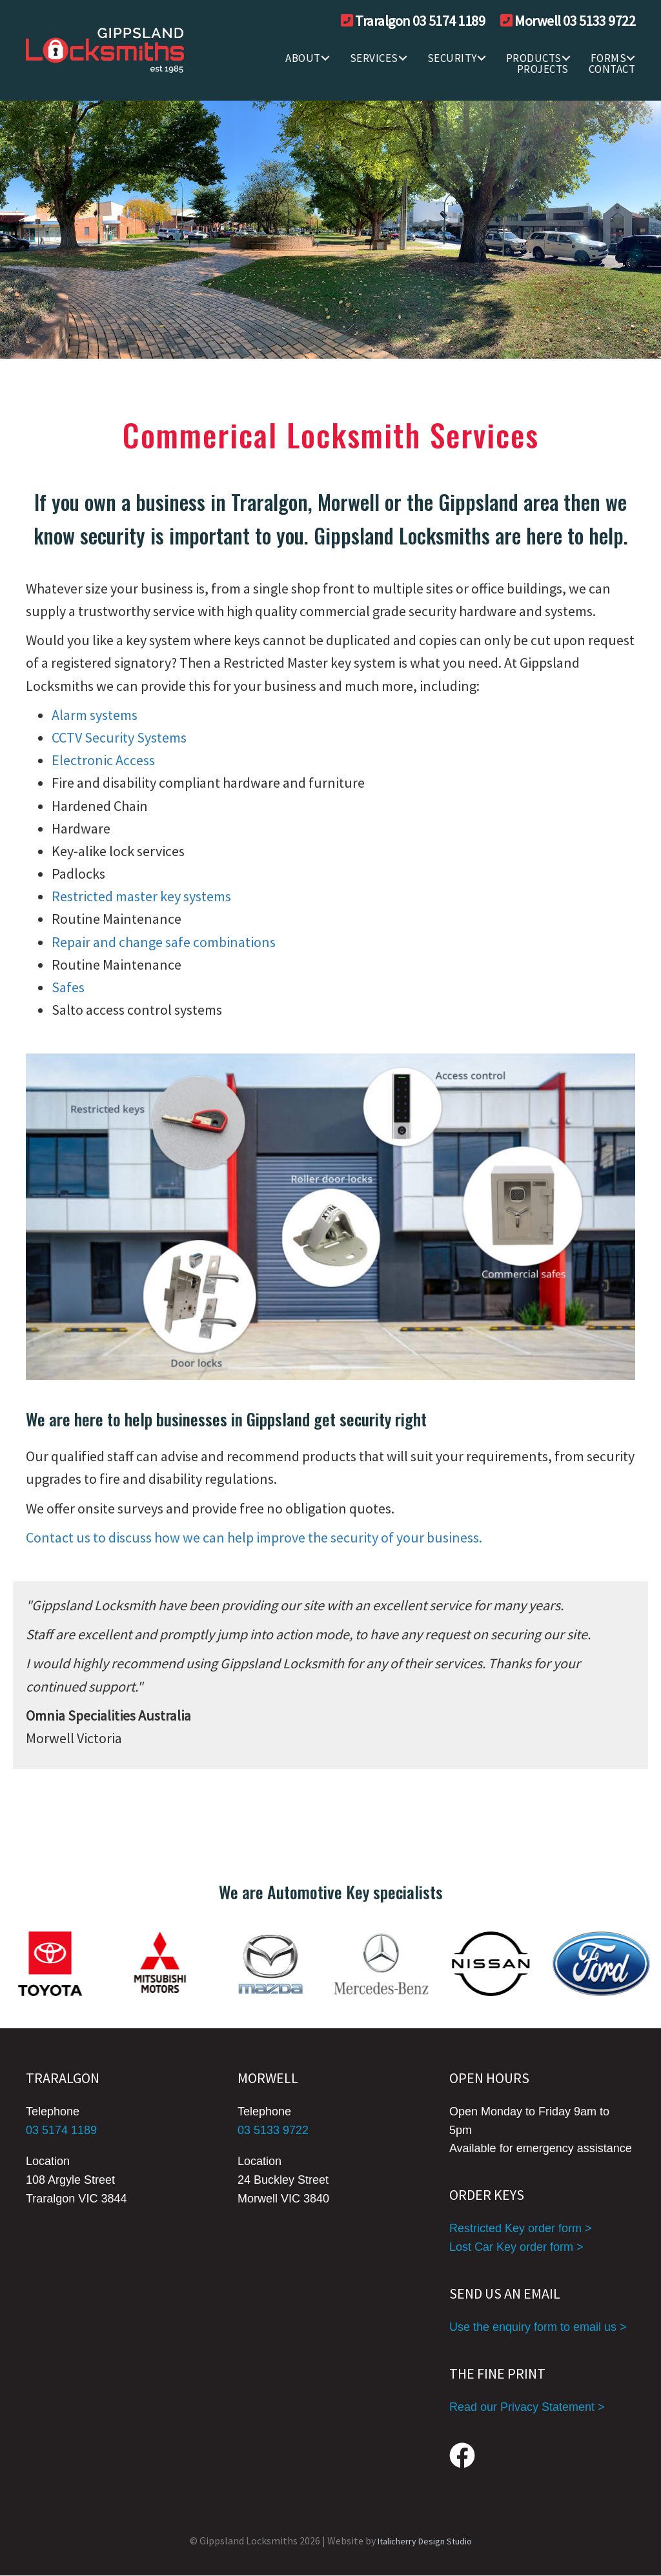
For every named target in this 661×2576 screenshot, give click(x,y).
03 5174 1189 (61, 2130)
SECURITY (452, 58)
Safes (68, 987)
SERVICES (374, 58)
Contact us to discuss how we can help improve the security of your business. (254, 1537)
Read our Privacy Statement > (527, 2407)
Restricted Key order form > (520, 2228)
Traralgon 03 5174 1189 (420, 21)
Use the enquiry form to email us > (538, 2327)
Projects (543, 69)
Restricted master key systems (141, 896)
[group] (331, 1963)
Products (534, 58)
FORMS (609, 58)
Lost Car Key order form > (516, 2247)
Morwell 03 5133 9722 (574, 21)
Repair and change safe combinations (164, 942)
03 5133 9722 (273, 2130)
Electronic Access (103, 760)
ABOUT (303, 58)
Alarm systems (94, 715)
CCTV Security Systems (119, 737)
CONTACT (612, 69)
